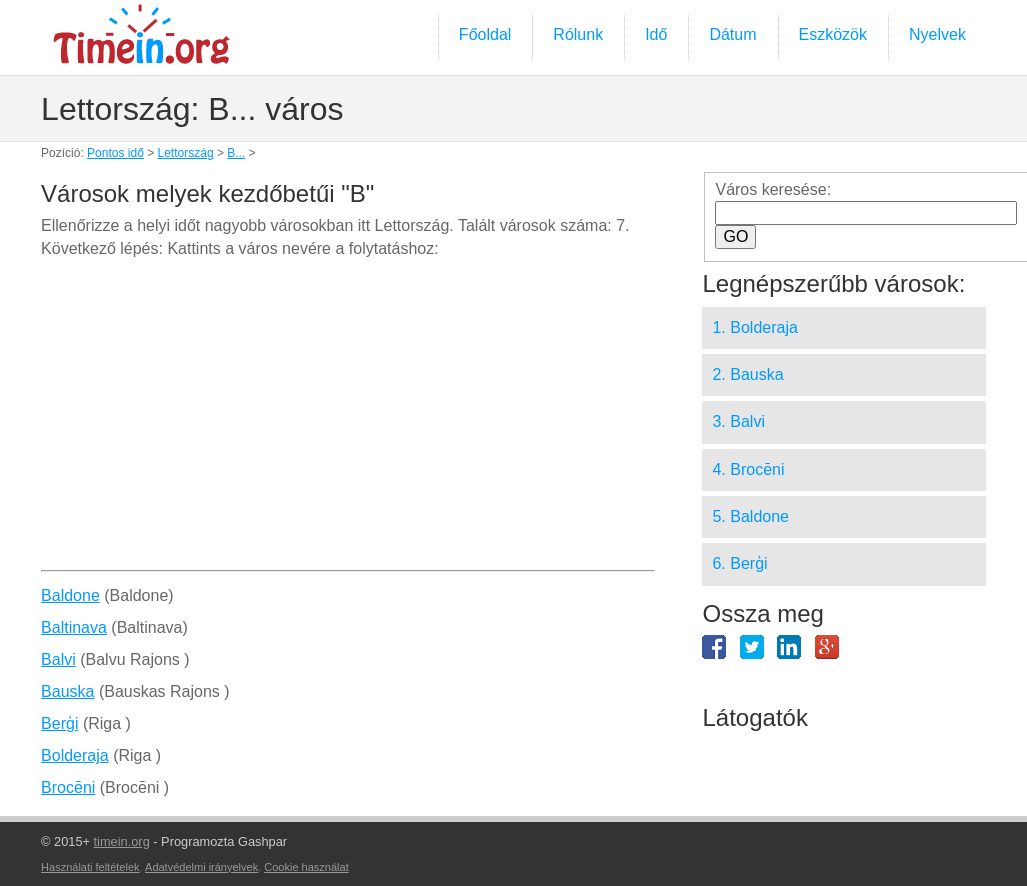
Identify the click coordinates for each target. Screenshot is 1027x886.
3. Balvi (738, 421)
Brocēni (68, 787)
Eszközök (833, 34)
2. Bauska (747, 374)
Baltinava (74, 627)
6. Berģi (739, 563)
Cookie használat (306, 867)
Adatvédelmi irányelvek (201, 867)
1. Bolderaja (754, 327)
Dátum (732, 34)
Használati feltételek (90, 867)
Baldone (70, 595)
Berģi (59, 723)
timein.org (122, 841)
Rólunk (578, 34)
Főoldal (485, 34)
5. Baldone (750, 516)
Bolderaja (75, 755)
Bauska (67, 691)
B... (236, 153)
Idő (656, 34)
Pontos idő (115, 153)
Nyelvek (937, 34)
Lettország (186, 153)
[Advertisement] (347, 422)
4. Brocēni (748, 469)
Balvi (58, 659)
